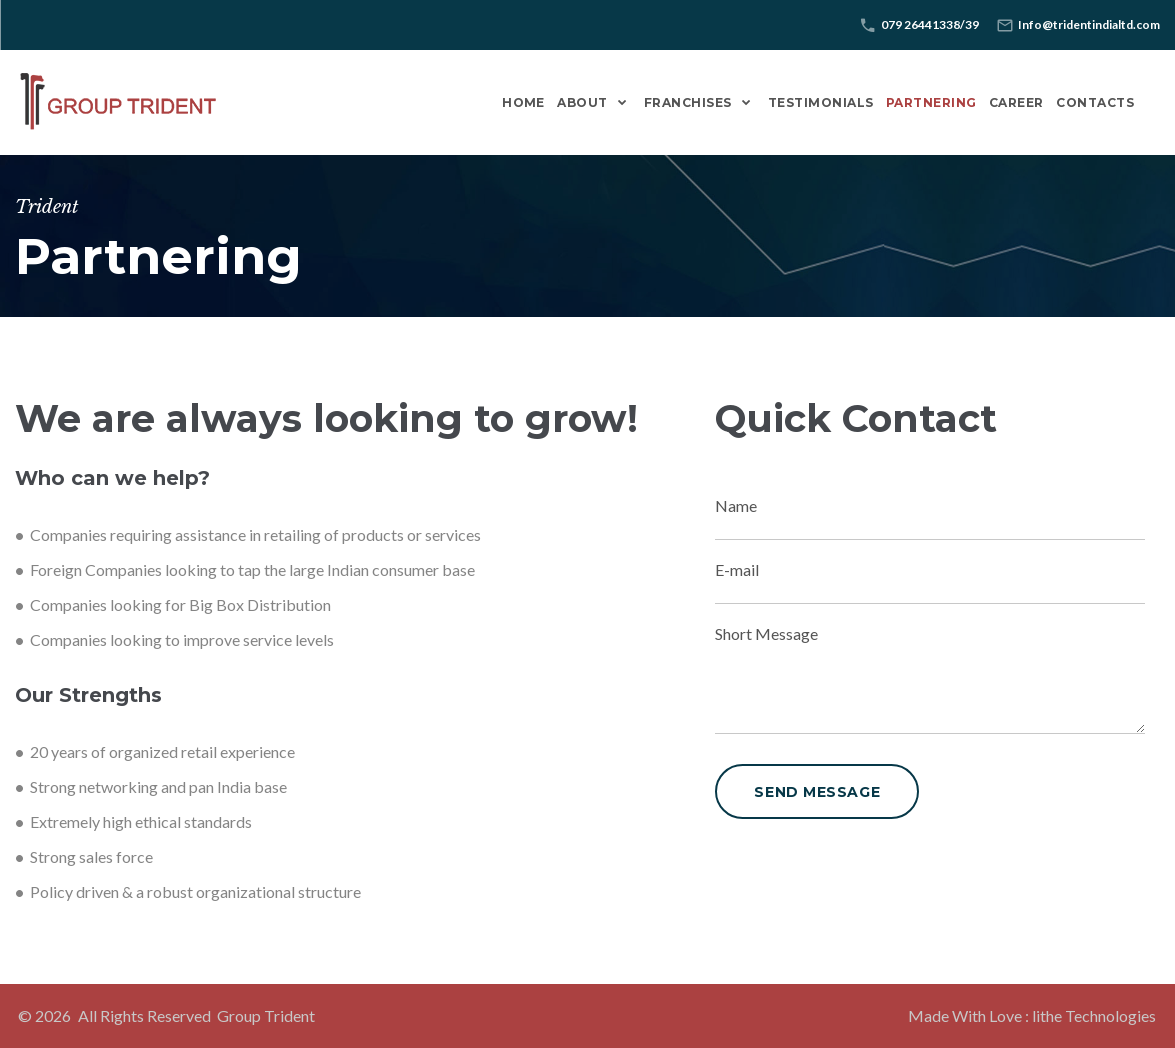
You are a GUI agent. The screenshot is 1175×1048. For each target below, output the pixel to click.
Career (1016, 102)
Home (523, 102)
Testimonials (821, 102)
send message (817, 792)
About (582, 102)
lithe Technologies (1094, 1015)
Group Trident (266, 1015)
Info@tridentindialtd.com (1089, 24)
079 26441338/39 (930, 24)
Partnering (931, 102)
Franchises (688, 102)
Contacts (1095, 102)
